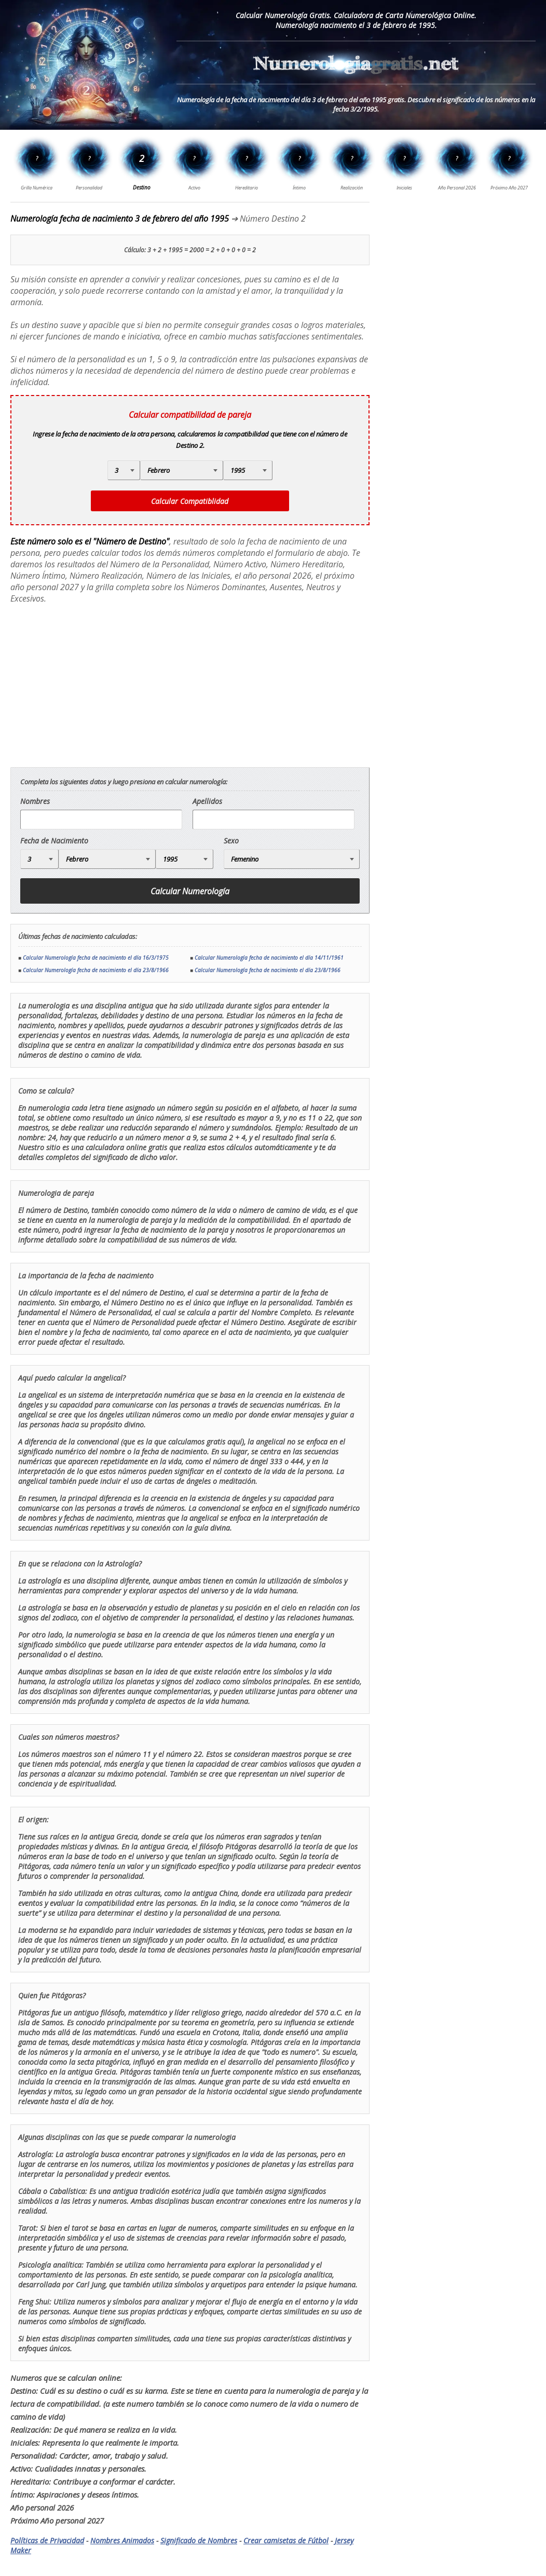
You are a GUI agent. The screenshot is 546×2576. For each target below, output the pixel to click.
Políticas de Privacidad (47, 2540)
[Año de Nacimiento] (248, 470)
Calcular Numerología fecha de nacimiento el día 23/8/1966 (96, 970)
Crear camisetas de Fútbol (286, 2540)
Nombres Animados (122, 2540)
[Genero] (292, 859)
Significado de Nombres (198, 2540)
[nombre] (101, 819)
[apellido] (273, 819)
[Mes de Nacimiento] (181, 470)
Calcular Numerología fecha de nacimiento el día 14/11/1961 (269, 957)
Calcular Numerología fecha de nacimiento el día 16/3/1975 (96, 957)
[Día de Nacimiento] (124, 470)
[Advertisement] (97, 686)
